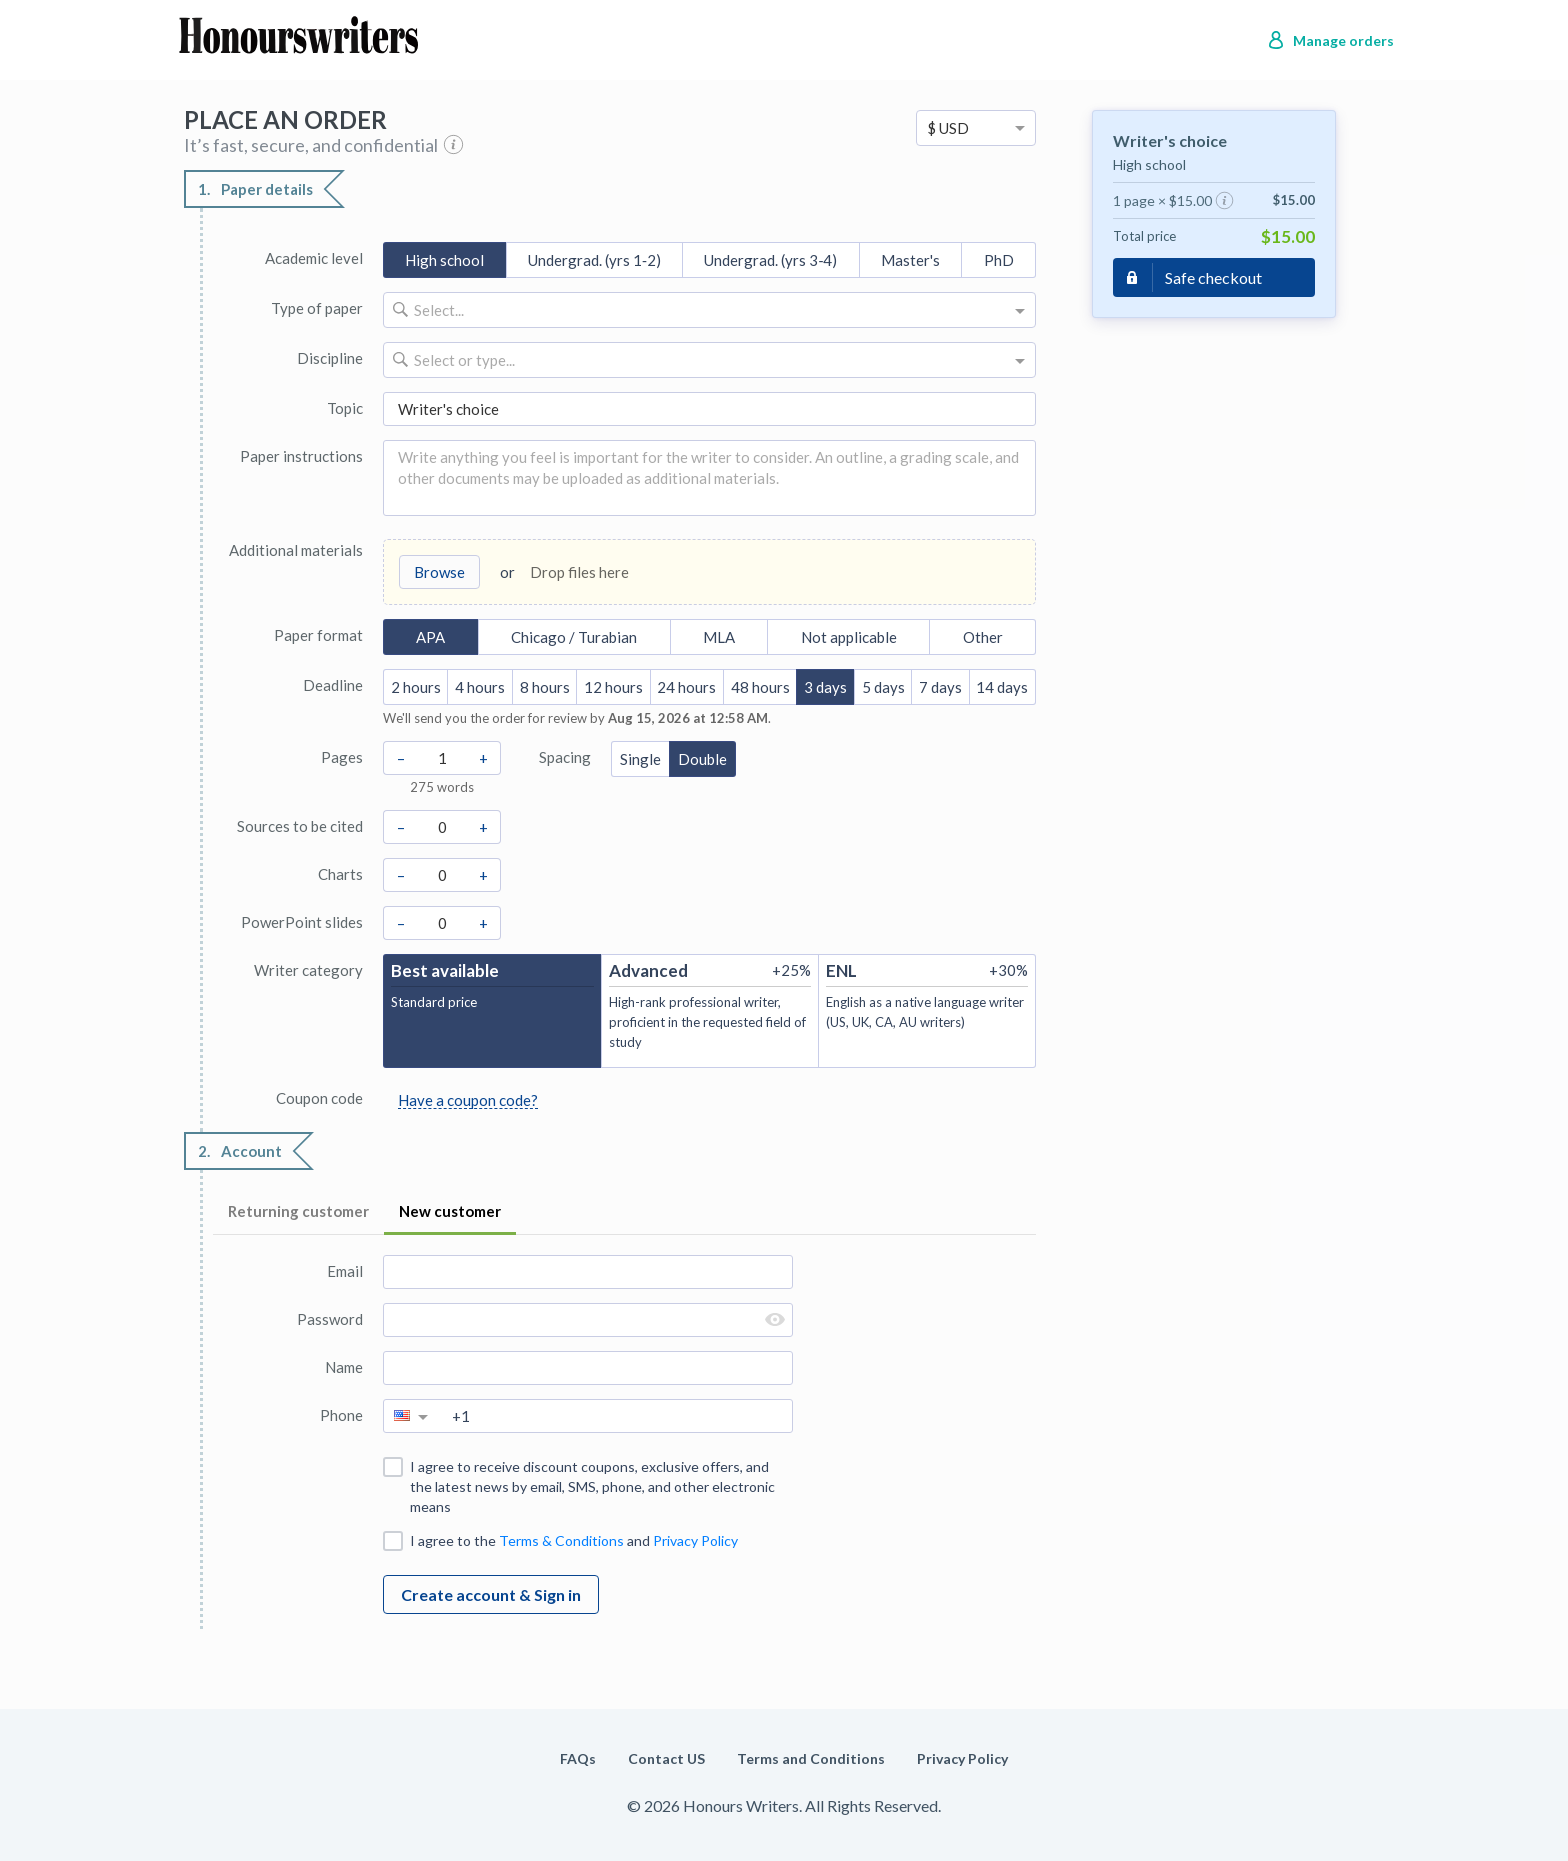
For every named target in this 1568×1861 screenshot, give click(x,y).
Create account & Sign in (491, 1594)
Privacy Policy (695, 1540)
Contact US (666, 1758)
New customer (450, 1211)
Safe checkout (1213, 277)
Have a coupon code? (468, 1100)
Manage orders (1343, 40)
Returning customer (298, 1211)
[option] (976, 128)
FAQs (578, 1758)
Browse (439, 572)
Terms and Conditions (811, 1758)
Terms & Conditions (561, 1540)
